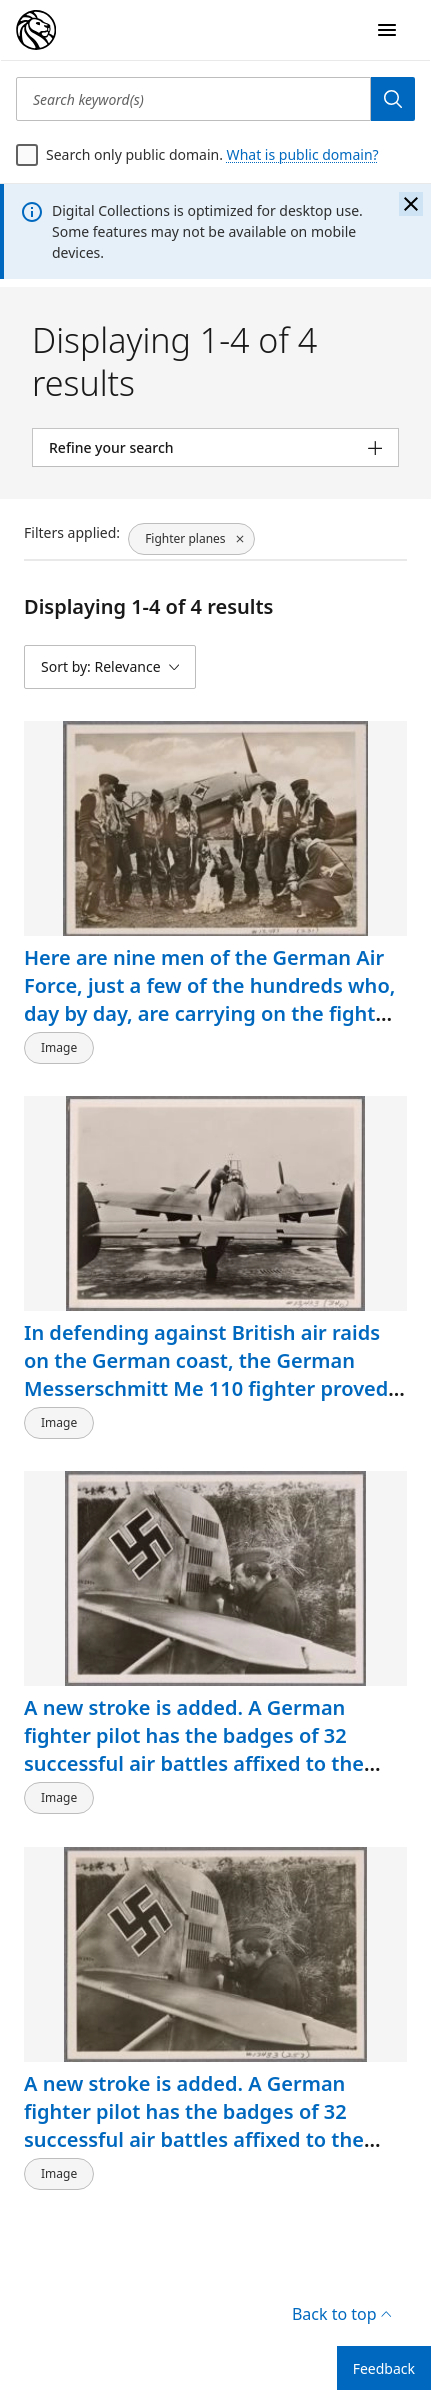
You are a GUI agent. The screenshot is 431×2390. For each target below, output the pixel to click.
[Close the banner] (411, 204)
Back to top (341, 2314)
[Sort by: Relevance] (110, 667)
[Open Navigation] (387, 30)
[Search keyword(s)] (193, 99)
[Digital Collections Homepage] (36, 30)
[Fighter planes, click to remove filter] (191, 539)
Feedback (384, 2368)
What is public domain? (303, 154)
